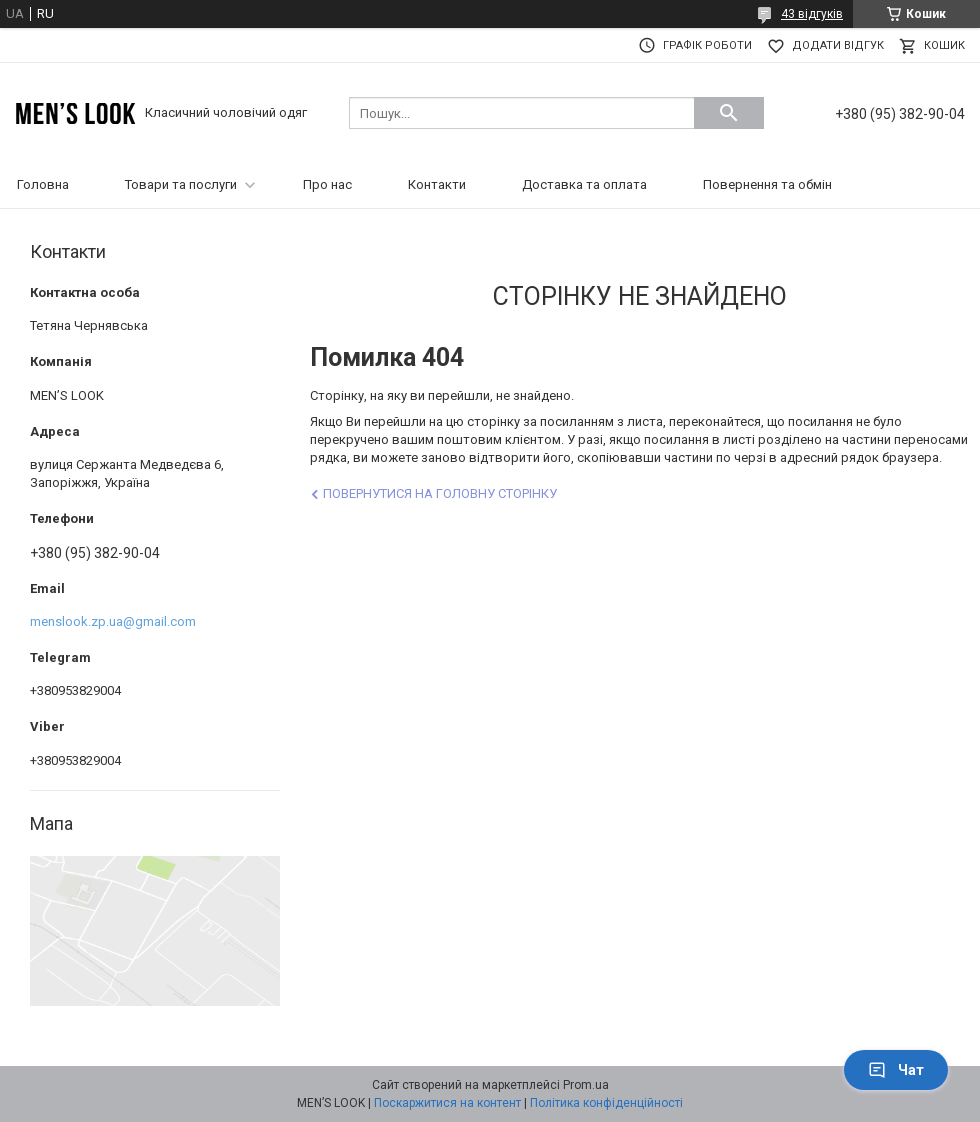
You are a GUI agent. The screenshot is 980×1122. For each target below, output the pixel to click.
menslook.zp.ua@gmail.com (113, 621)
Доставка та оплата (584, 184)
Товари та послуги (181, 184)
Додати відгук (838, 45)
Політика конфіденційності (606, 1103)
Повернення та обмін (767, 184)
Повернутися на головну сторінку (440, 493)
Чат (896, 1070)
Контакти (437, 184)
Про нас (327, 184)
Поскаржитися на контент (447, 1103)
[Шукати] (729, 113)
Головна (43, 184)
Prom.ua (586, 1085)
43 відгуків (812, 14)
